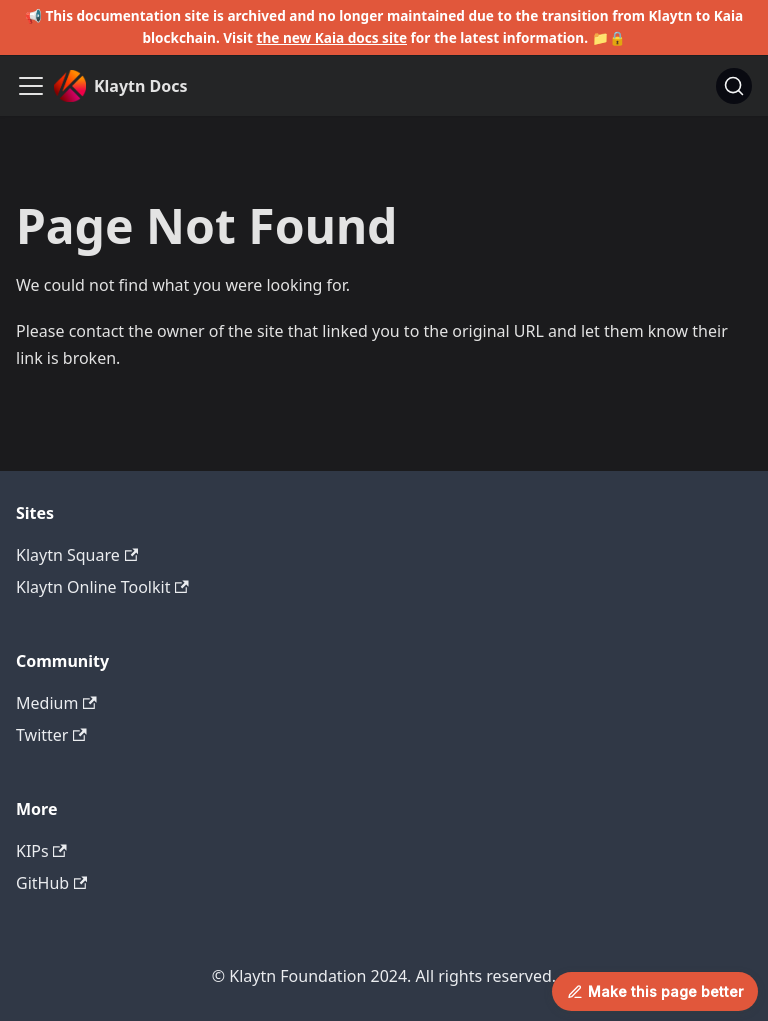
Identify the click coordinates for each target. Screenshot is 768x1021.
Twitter (51, 735)
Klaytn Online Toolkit (102, 587)
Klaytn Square (77, 555)
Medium (56, 703)
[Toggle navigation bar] (31, 86)
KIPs (41, 851)
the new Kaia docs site (332, 37)
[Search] (734, 86)
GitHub (51, 883)
